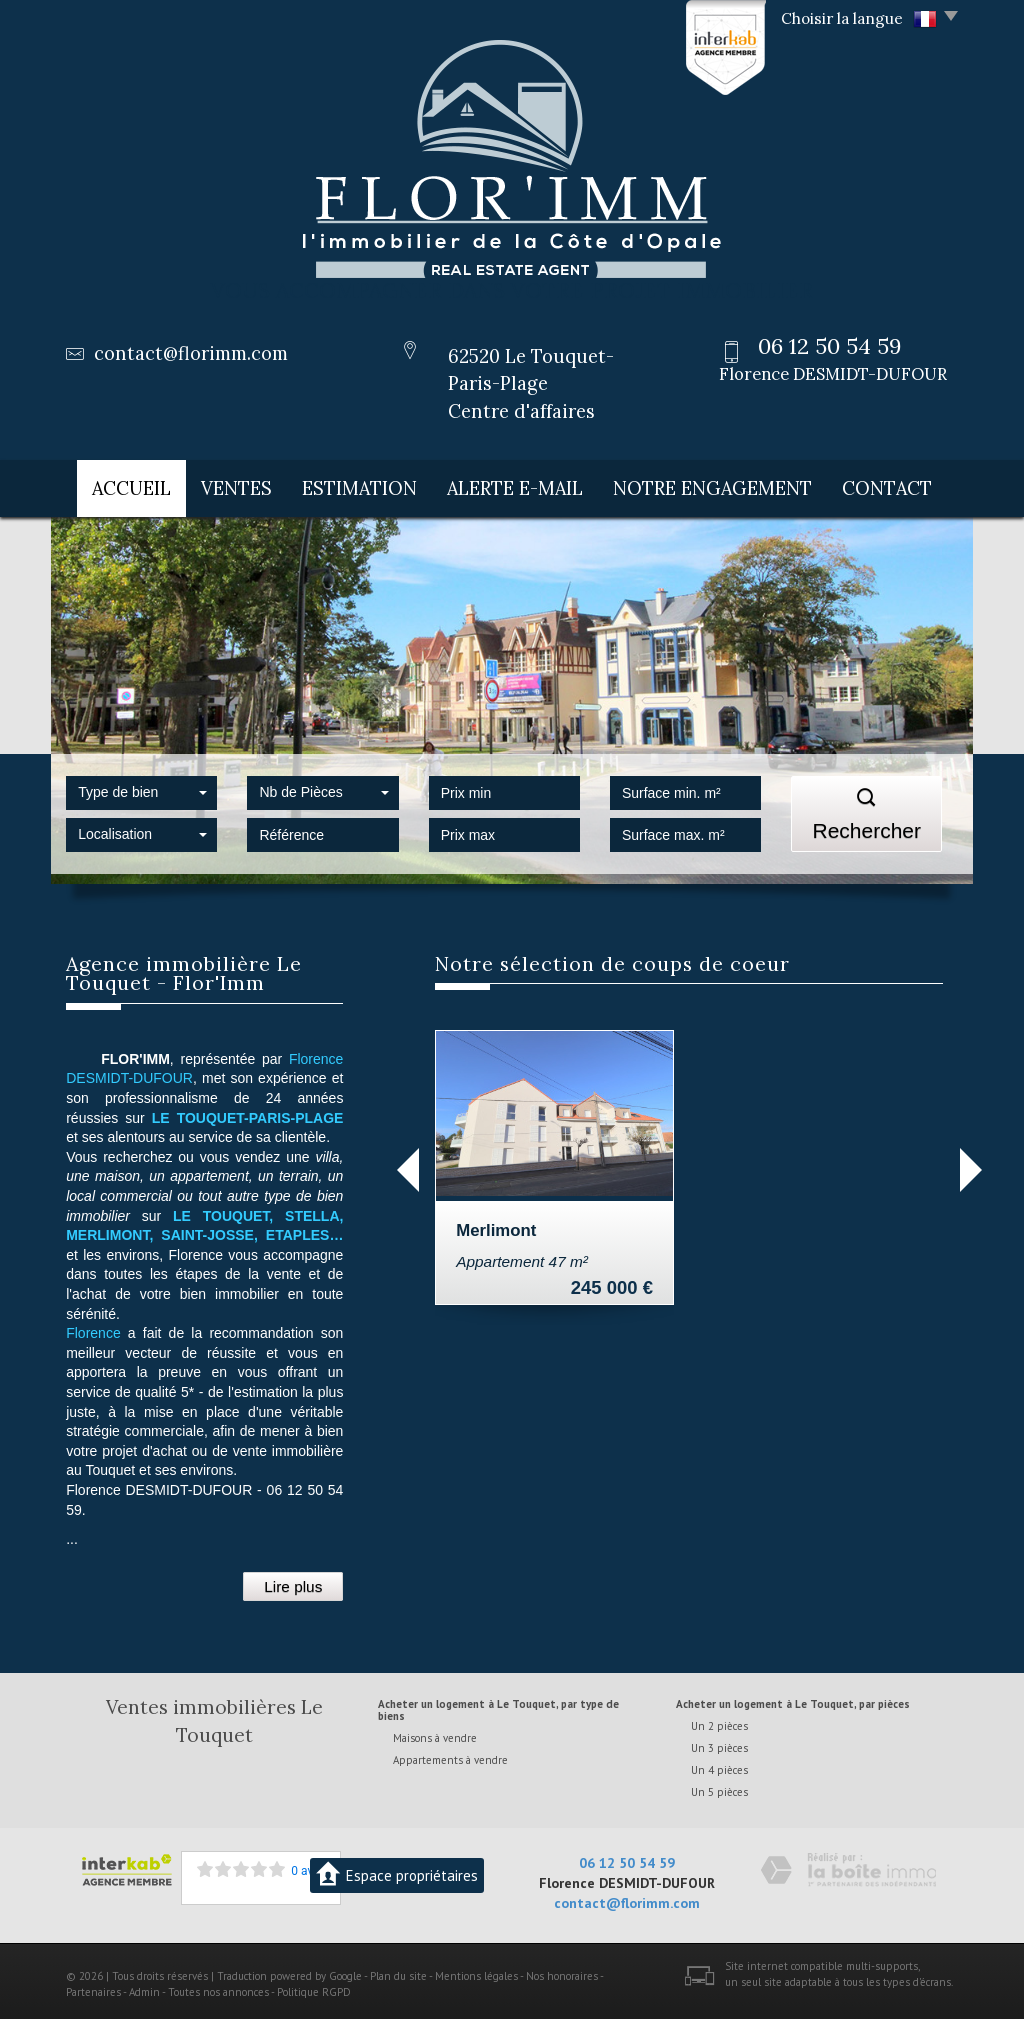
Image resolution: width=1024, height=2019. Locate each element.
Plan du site (398, 1970)
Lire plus (293, 1579)
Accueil (127, 485)
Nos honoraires (562, 1970)
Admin (144, 1985)
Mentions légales (476, 1970)
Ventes (244, 485)
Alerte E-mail (531, 485)
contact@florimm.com (191, 353)
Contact (893, 485)
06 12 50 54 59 (627, 1857)
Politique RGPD (314, 1985)
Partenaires (93, 1985)
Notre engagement (722, 485)
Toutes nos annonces (218, 1985)
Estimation (374, 485)
